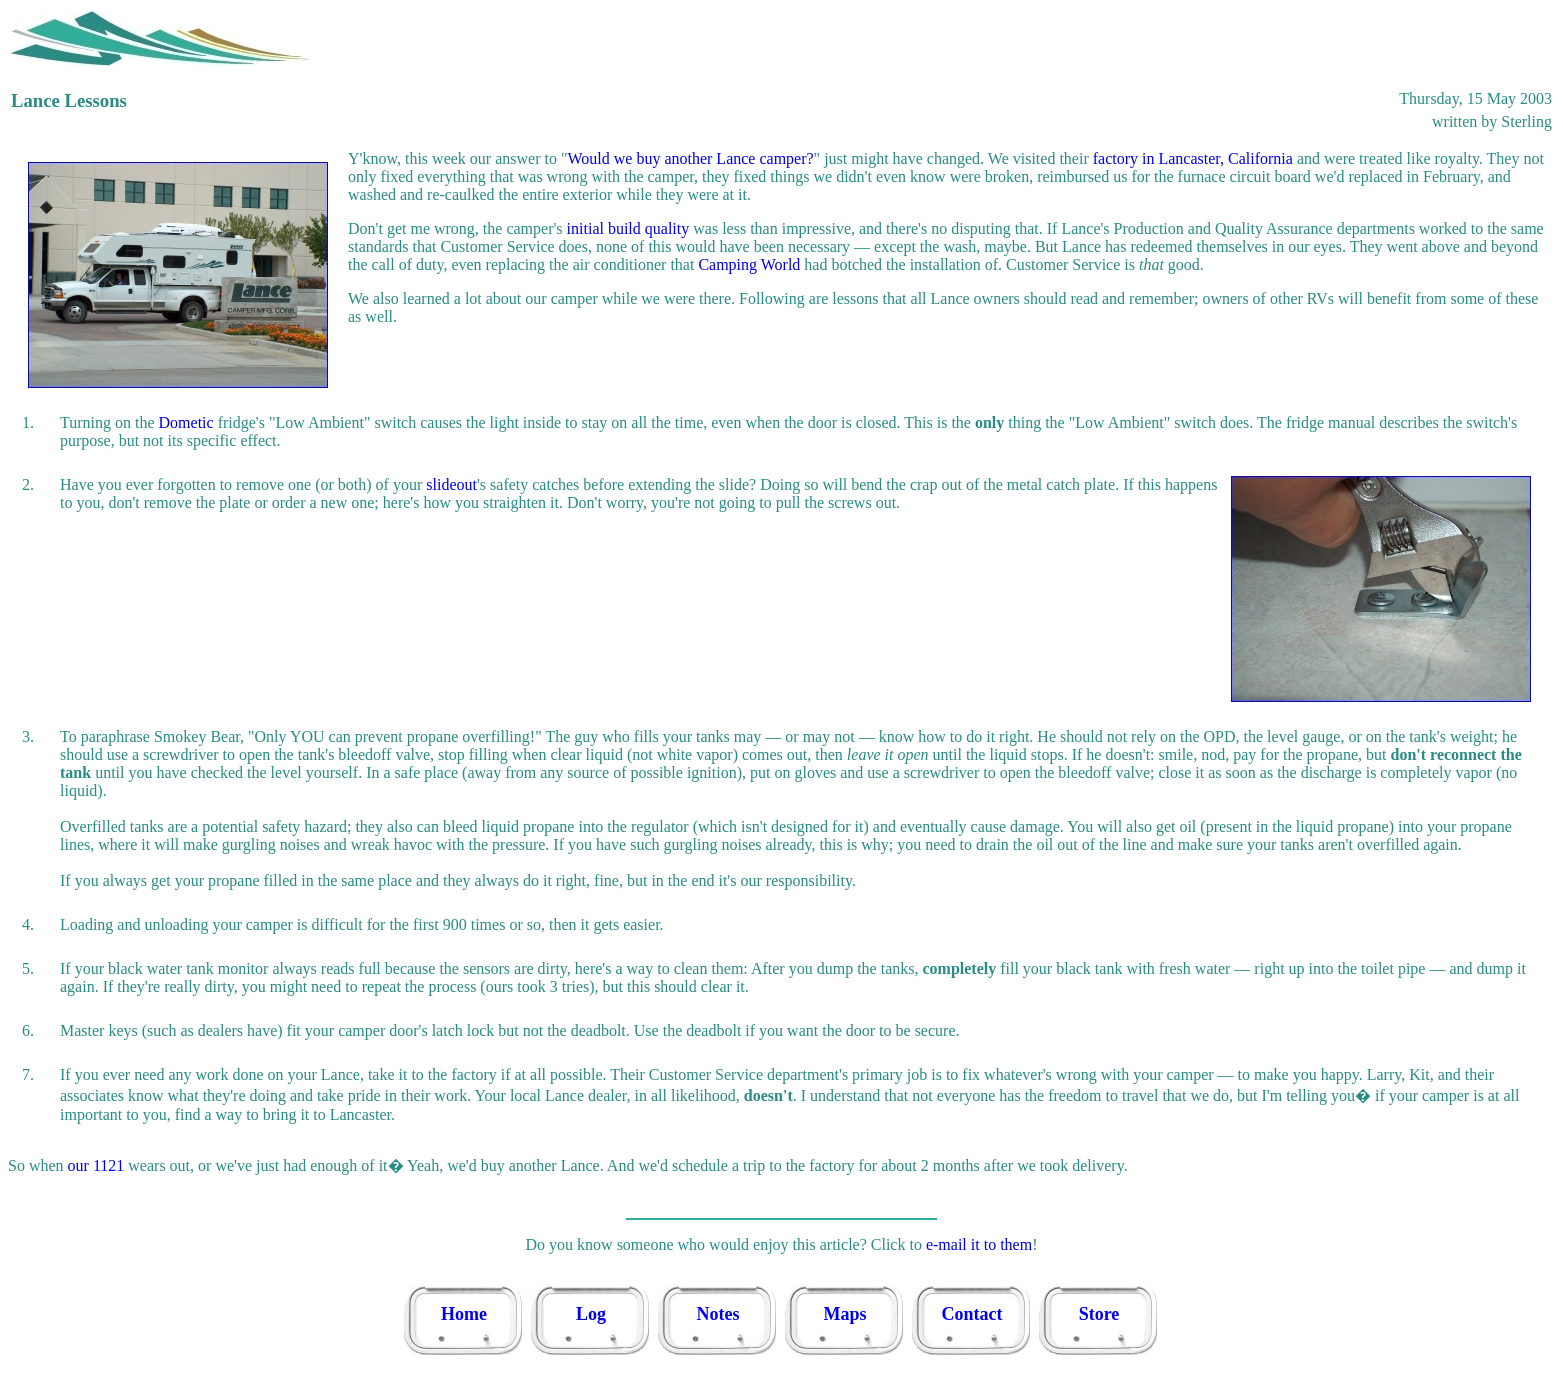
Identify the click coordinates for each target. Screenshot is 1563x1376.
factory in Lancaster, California (1193, 158)
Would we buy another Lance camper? (690, 158)
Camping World (749, 264)
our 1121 (96, 1165)
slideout (451, 484)
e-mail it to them (979, 1244)
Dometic (186, 422)
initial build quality (628, 228)
